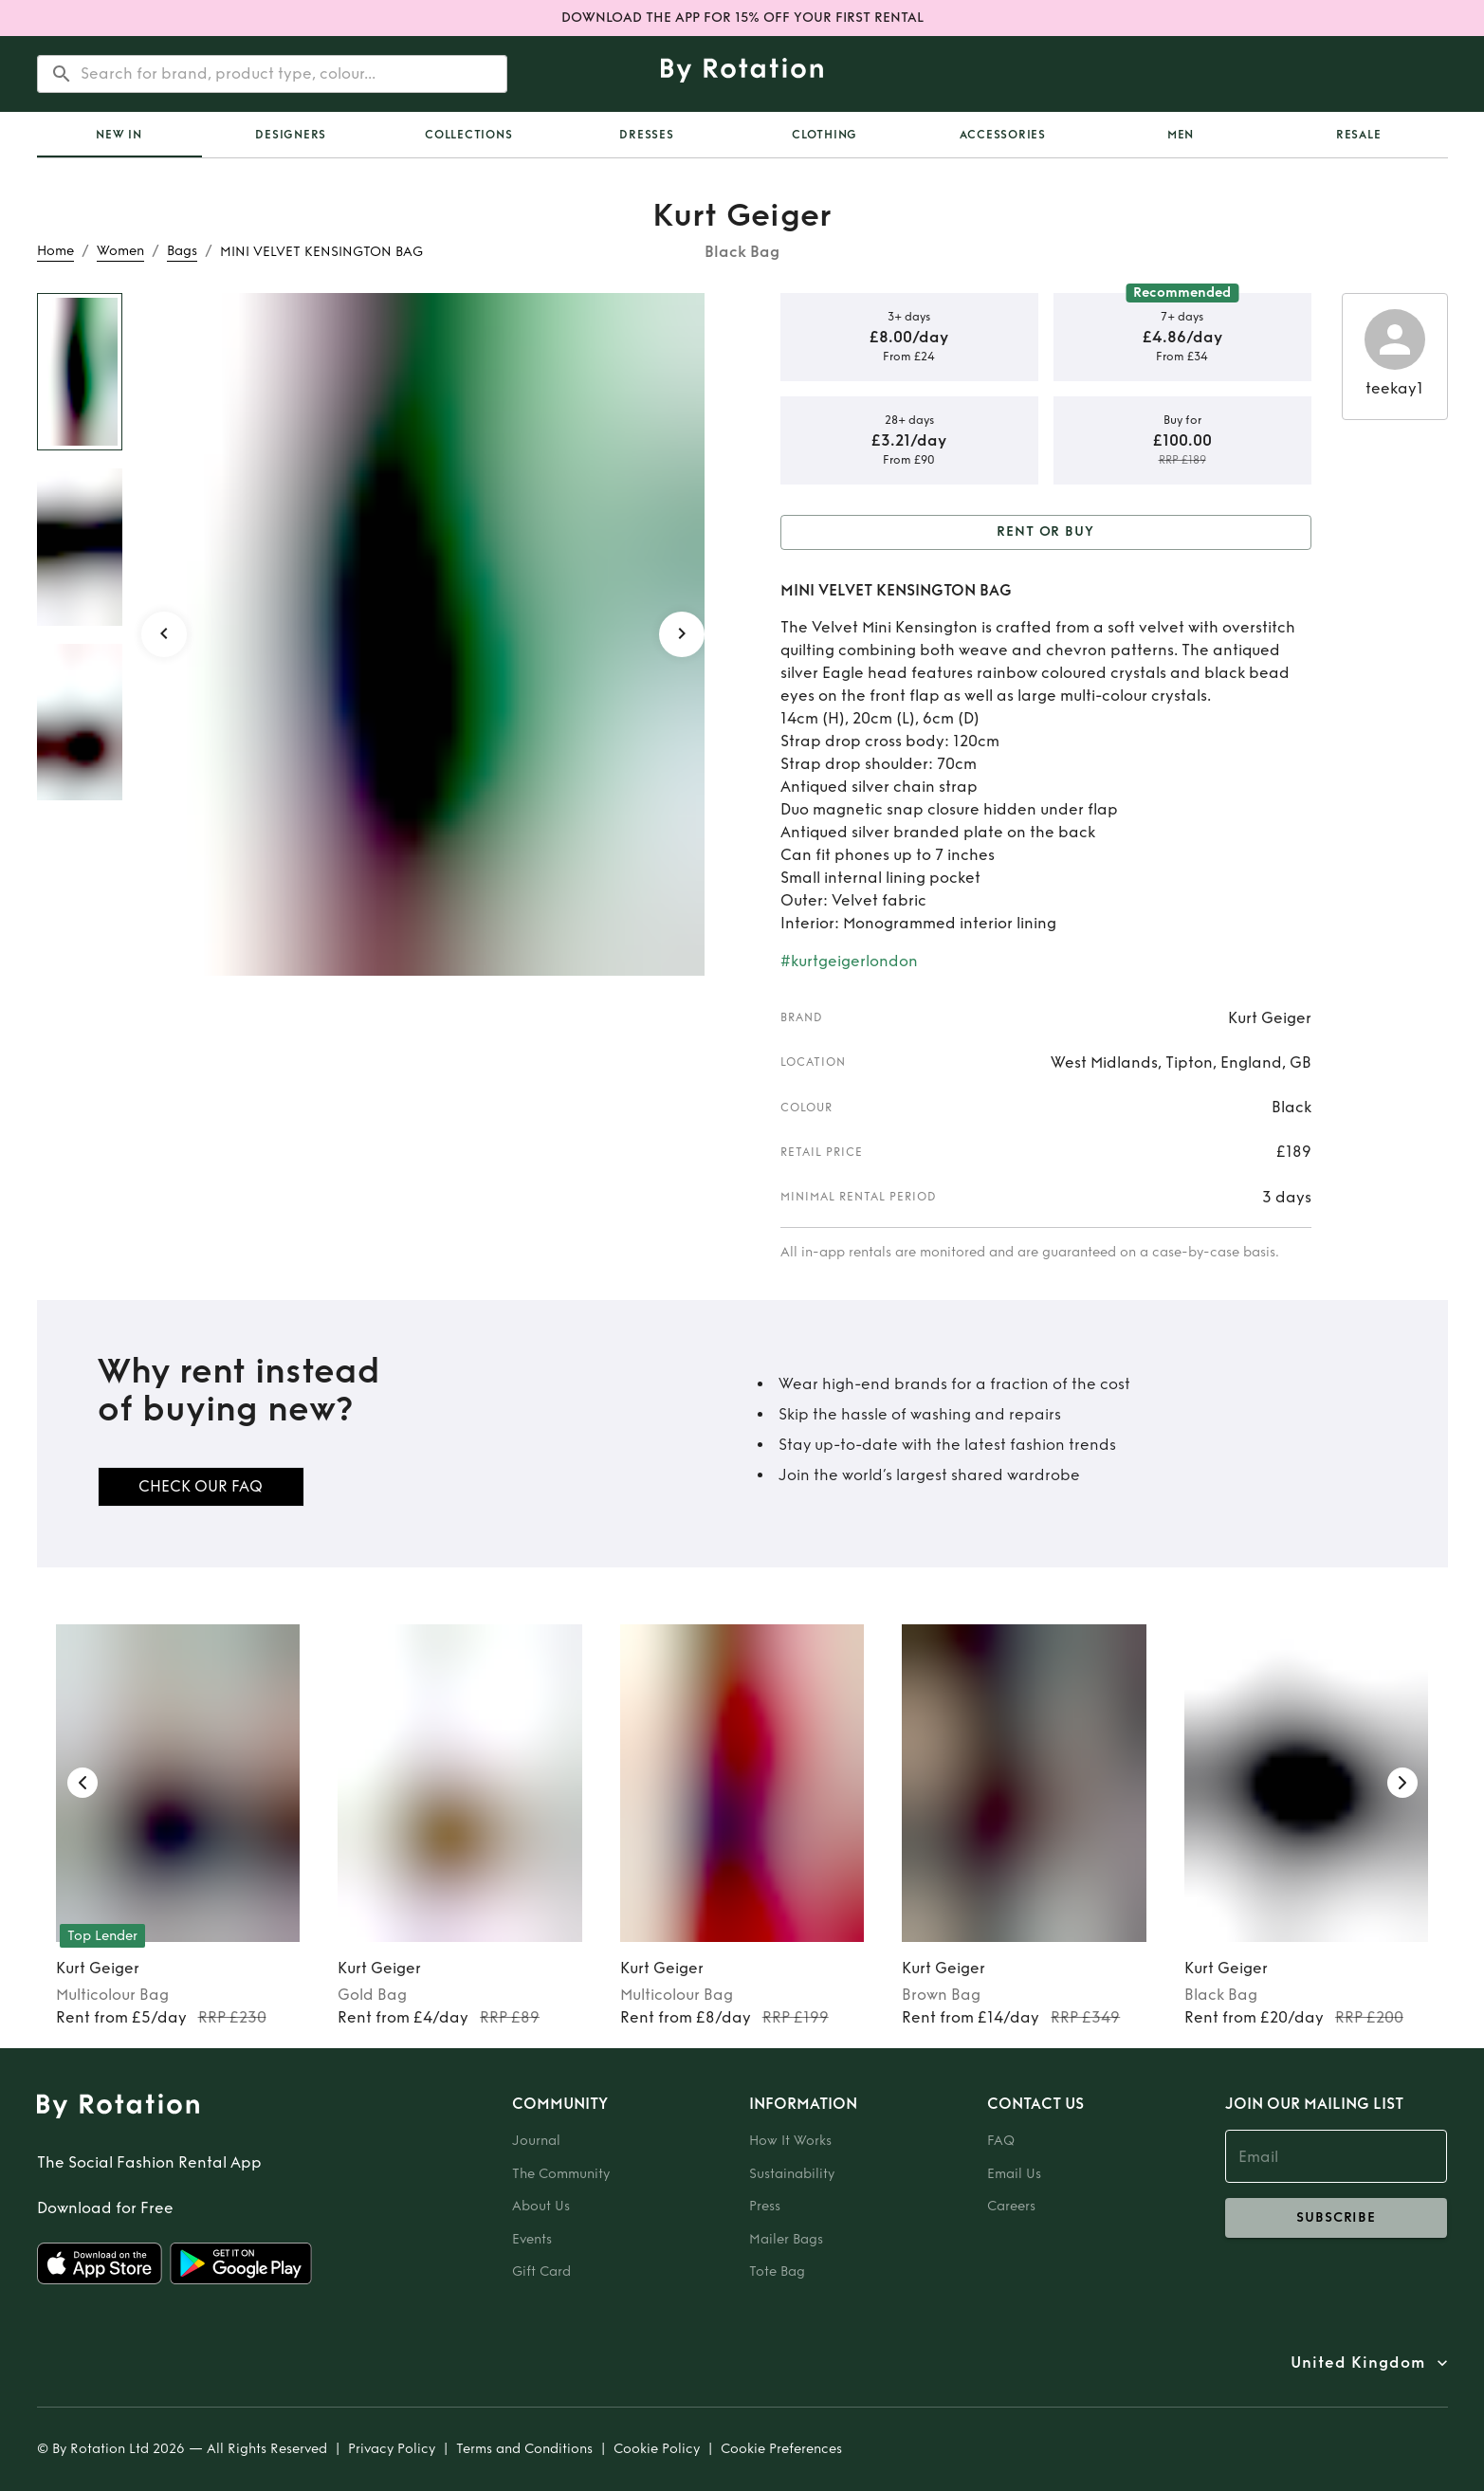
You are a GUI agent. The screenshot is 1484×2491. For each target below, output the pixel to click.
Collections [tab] (468, 134)
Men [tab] (1180, 134)
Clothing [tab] (824, 134)
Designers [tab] (290, 134)
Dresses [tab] (646, 134)
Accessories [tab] (1003, 134)
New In (119, 134)
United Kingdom (1358, 2363)
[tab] (119, 134)
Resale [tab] (1359, 134)
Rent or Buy (1045, 532)
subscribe (1336, 2218)
